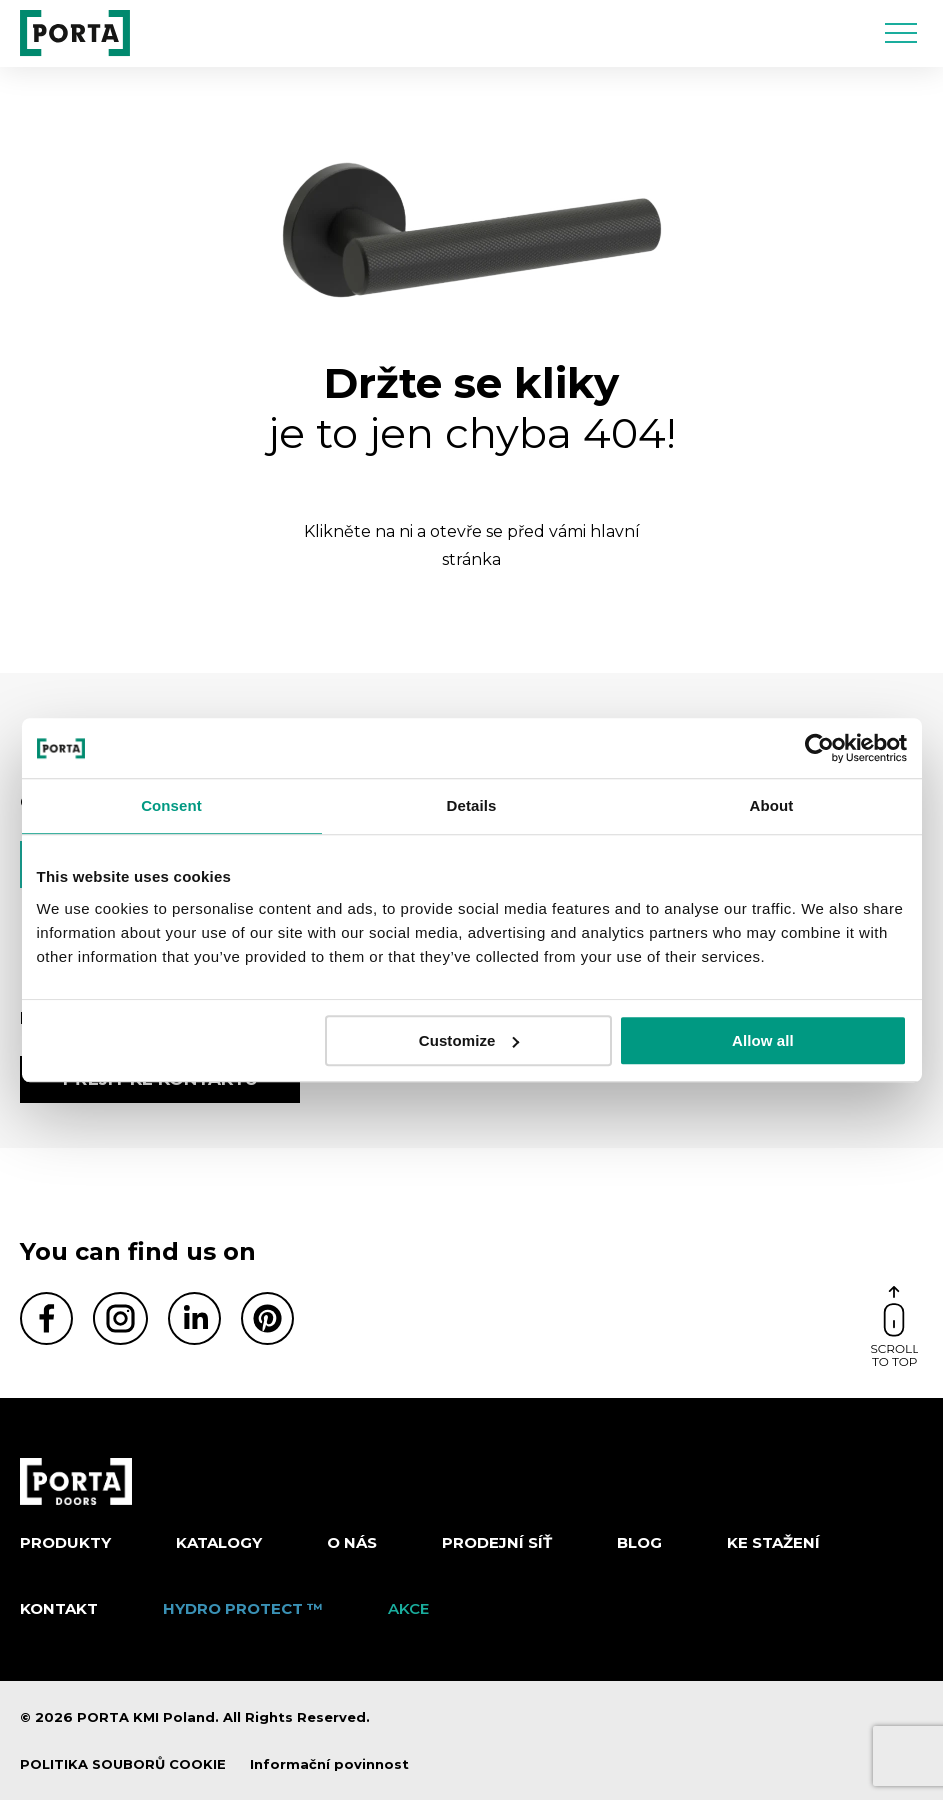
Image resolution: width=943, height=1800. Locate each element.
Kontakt (59, 1608)
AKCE (408, 1608)
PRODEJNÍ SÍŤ (497, 1542)
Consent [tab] (171, 805)
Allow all (763, 1040)
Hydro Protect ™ (243, 1608)
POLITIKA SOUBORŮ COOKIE (123, 1764)
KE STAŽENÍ (773, 1542)
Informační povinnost (329, 1764)
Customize (469, 1040)
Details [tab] (472, 805)
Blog (639, 1542)
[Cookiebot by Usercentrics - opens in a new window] (819, 748)
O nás (352, 1542)
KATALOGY (219, 1542)
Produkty (65, 1542)
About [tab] (772, 805)
